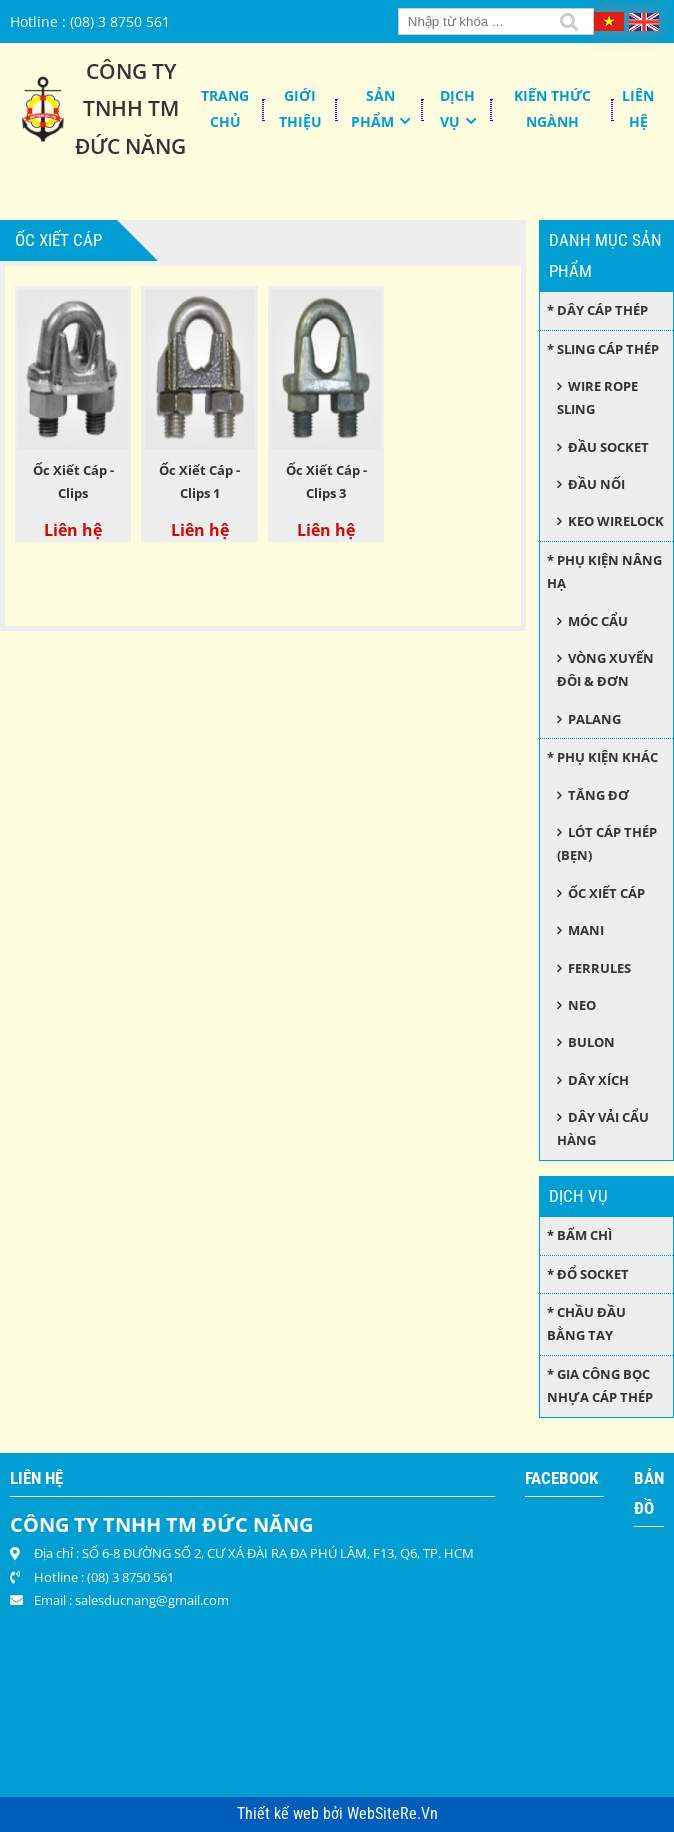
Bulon (591, 1042)
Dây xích (598, 1080)
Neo (582, 1005)
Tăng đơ (598, 795)
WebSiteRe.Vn (392, 1814)
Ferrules (599, 968)
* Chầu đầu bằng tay (586, 1323)
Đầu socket (608, 447)
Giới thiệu (300, 108)
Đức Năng (130, 146)
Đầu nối (596, 484)
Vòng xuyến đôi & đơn (605, 669)
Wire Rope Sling (597, 397)
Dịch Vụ (458, 108)
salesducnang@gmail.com (152, 1600)
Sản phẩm (373, 108)
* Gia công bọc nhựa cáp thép (600, 1385)
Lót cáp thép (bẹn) (606, 843)
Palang (594, 719)
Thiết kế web (280, 1814)
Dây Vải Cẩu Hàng (602, 1128)
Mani (586, 930)
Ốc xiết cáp (606, 893)
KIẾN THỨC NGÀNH (552, 108)
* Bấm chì (579, 1235)
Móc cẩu (598, 621)
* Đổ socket (588, 1274)
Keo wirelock (616, 521)
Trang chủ (225, 108)
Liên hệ (638, 108)
